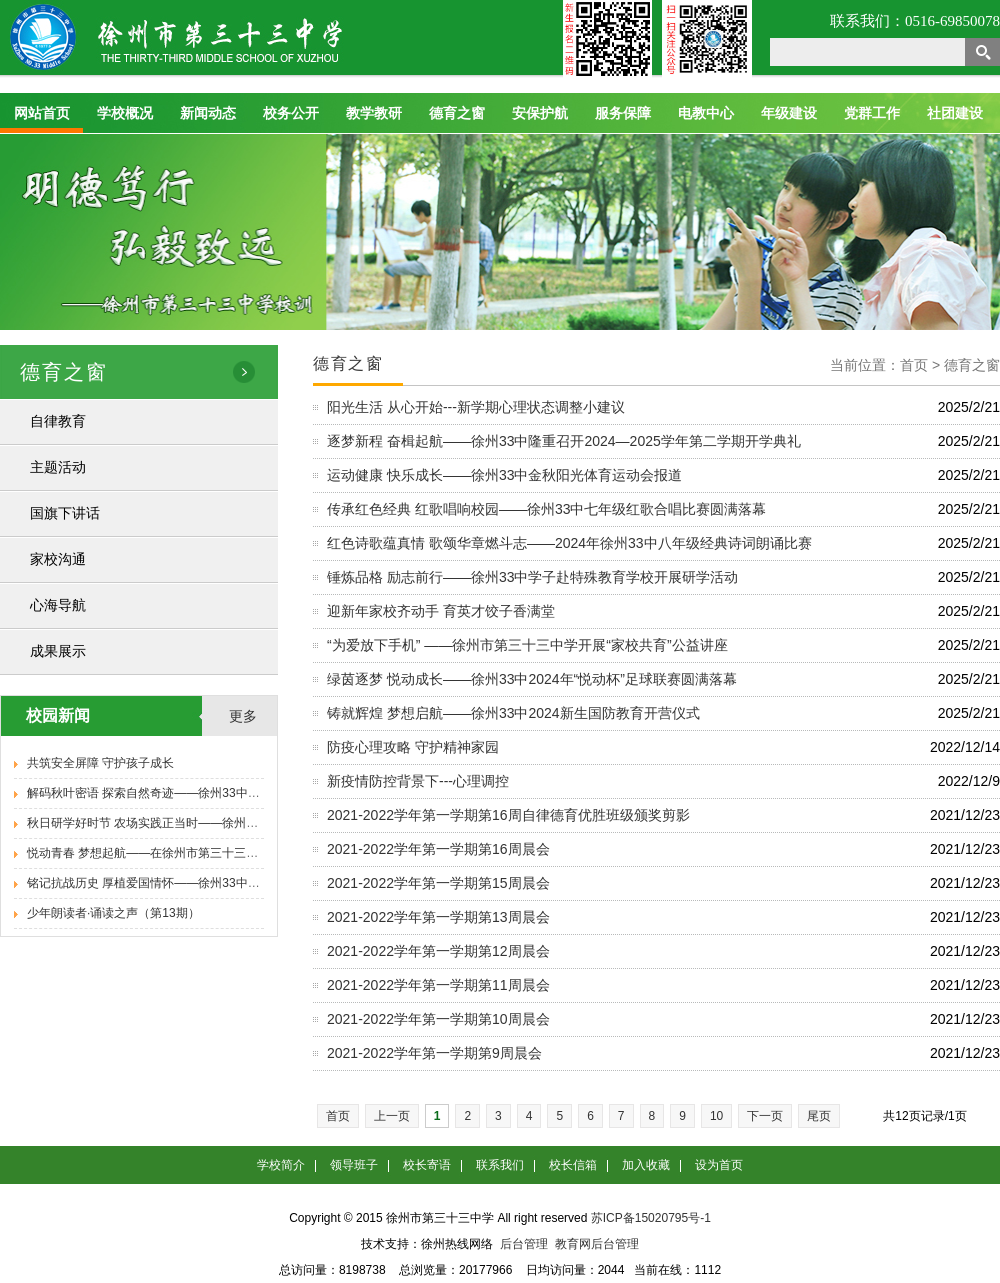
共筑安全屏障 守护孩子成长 (100, 763)
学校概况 (125, 113)
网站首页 (42, 113)
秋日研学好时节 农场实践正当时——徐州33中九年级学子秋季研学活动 (215, 823)
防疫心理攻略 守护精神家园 (413, 747)
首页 (338, 1116)
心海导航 (58, 605)
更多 (243, 716)
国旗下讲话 (65, 513)
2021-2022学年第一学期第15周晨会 (438, 883)
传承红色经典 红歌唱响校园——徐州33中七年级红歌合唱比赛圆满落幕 (546, 509)
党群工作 (872, 113)
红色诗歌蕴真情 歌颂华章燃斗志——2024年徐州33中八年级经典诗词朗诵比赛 (569, 543)
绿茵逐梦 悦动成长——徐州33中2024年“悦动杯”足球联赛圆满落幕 (532, 679)
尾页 (819, 1116)
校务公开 (291, 113)
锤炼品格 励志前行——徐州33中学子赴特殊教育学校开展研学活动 (532, 577)
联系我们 (500, 1165)
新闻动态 (208, 113)
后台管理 (524, 1244)
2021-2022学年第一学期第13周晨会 (438, 917)
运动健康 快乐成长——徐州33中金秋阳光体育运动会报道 (504, 475)
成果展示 (58, 651)
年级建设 (789, 113)
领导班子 (354, 1165)
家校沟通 (58, 559)
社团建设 (955, 113)
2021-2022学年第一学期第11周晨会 (438, 985)
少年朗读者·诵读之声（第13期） (113, 913)
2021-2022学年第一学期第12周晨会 (438, 951)
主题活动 (58, 467)
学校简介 (281, 1165)
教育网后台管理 (597, 1244)
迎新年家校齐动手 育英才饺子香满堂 (441, 611)
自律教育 (58, 421)
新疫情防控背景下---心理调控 (418, 781)
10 (716, 1116)
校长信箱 (573, 1165)
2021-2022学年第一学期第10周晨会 (438, 1019)
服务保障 (623, 113)
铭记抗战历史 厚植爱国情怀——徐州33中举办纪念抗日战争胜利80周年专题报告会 (246, 883)
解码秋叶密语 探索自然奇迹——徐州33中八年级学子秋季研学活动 (203, 793)
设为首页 (719, 1165)
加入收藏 (646, 1165)
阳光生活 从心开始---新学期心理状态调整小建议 (476, 407)
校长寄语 (427, 1165)
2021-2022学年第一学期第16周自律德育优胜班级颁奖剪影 (508, 815)
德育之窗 (457, 113)
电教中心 (706, 113)
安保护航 (540, 113)
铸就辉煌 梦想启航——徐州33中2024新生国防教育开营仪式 (513, 713)
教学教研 (374, 113)
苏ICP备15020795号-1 (651, 1218)
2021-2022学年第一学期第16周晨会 (438, 849)
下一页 (765, 1116)
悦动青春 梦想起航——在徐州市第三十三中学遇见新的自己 (184, 853)
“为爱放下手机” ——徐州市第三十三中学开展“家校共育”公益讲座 (527, 645)
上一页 (392, 1116)
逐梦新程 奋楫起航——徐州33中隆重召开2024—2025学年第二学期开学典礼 (564, 441)
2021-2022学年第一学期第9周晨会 (434, 1053)
